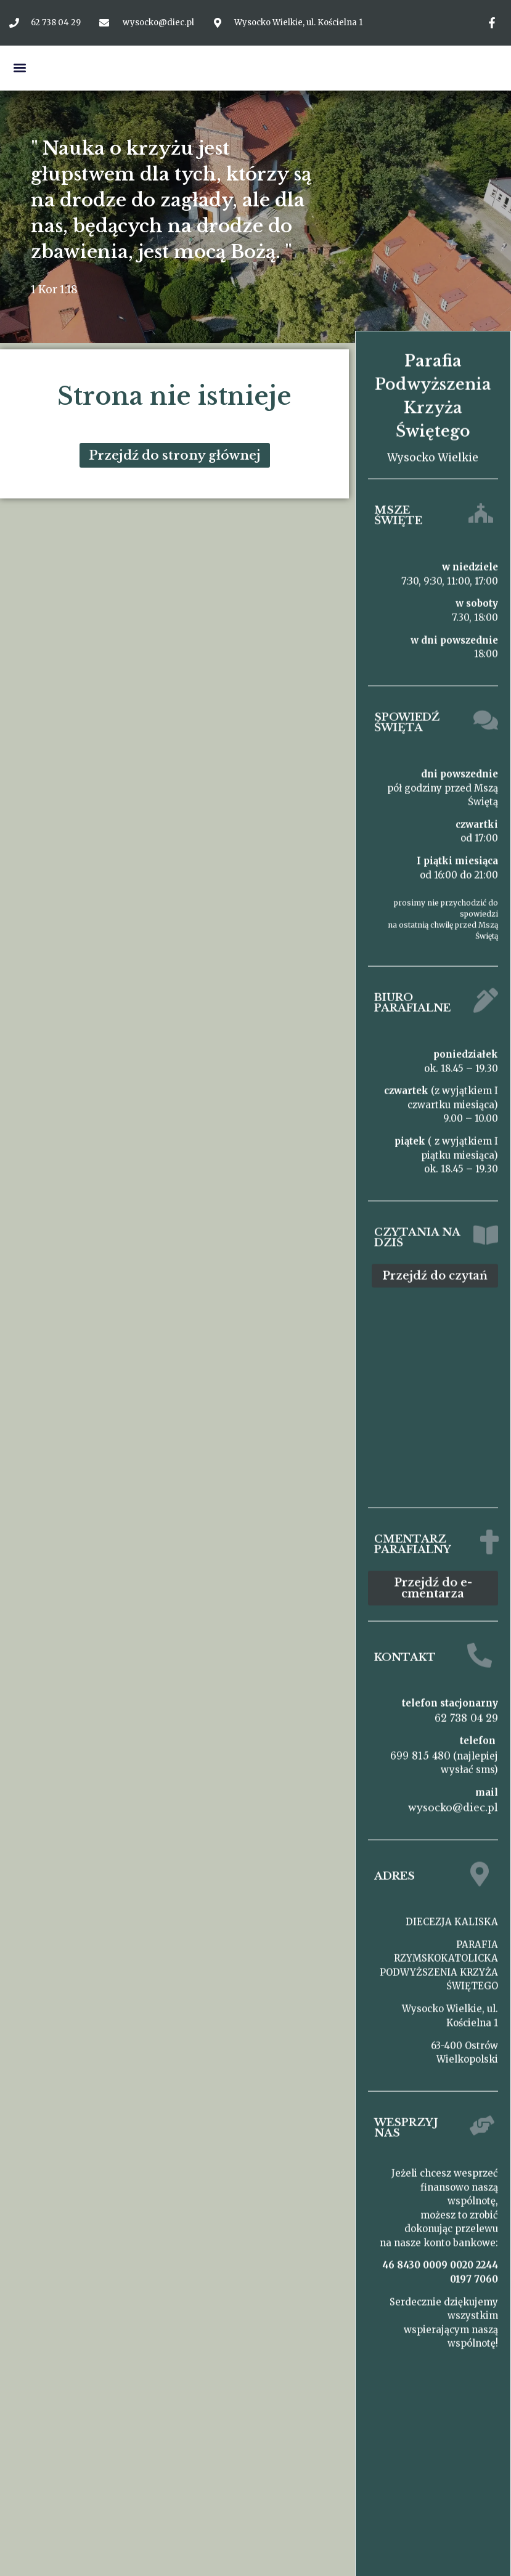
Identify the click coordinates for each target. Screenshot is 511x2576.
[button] (19, 68)
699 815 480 (420, 1749)
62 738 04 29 (466, 1711)
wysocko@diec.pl (453, 1801)
